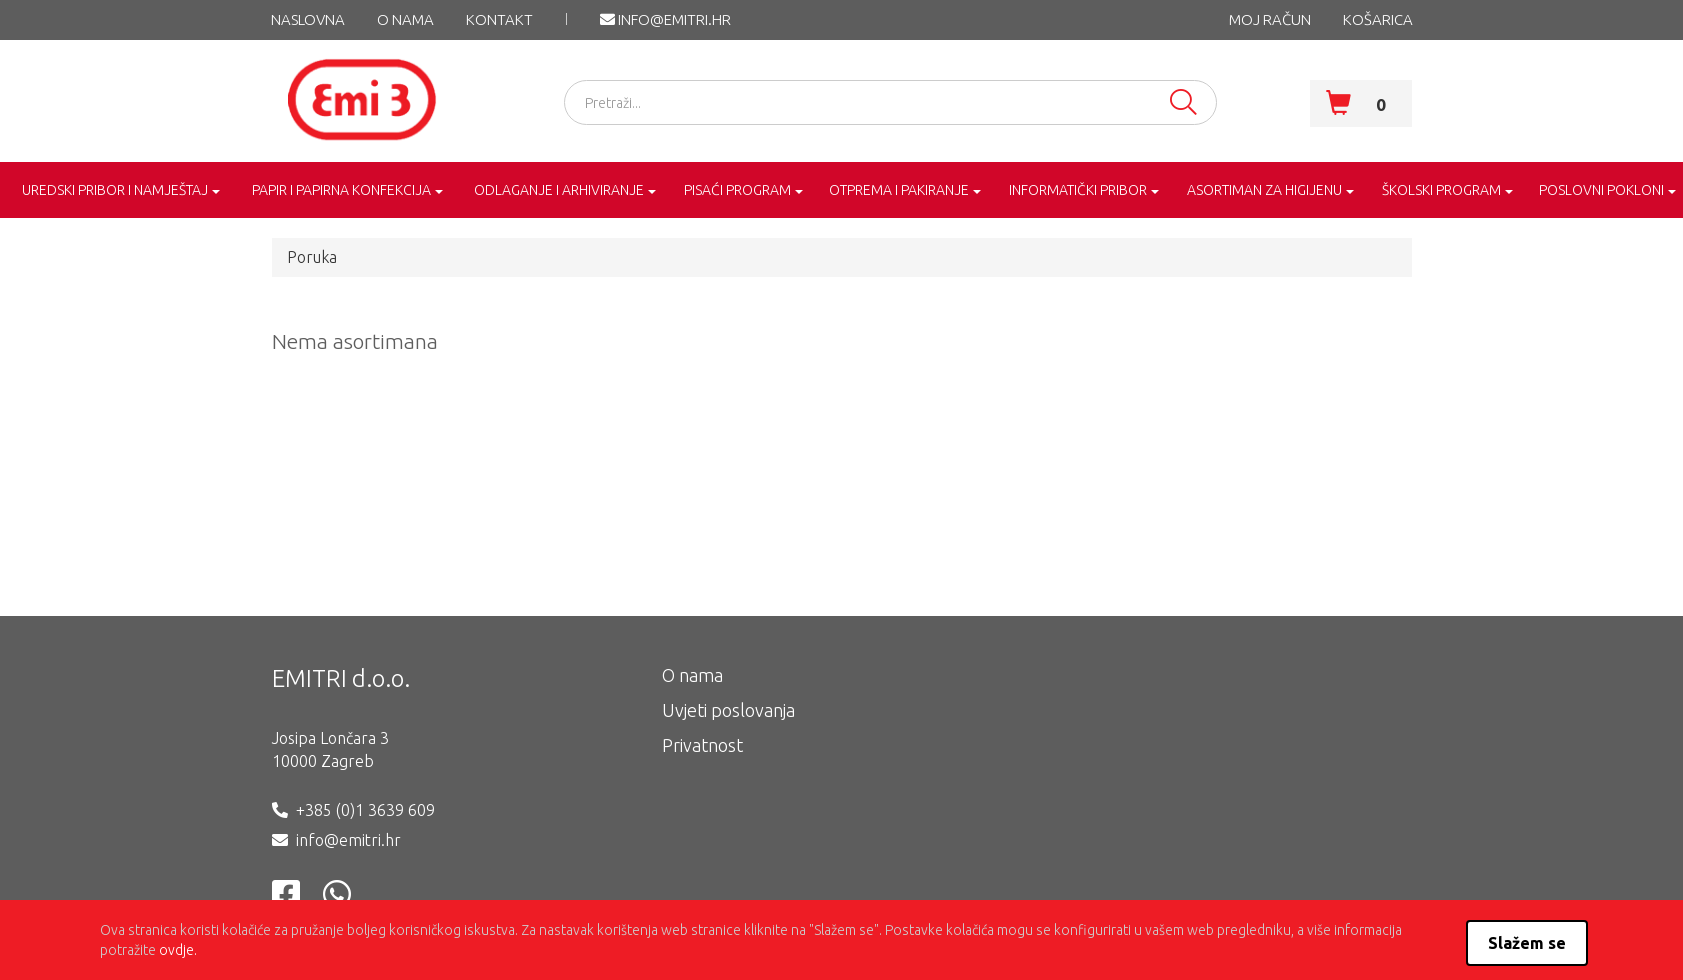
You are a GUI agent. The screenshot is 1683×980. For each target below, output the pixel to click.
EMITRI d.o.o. (341, 678)
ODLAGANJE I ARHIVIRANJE (559, 190)
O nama (405, 19)
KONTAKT (499, 19)
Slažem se (1527, 943)
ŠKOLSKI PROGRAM (1441, 190)
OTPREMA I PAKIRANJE (899, 190)
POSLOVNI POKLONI (1601, 190)
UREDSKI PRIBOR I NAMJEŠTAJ (115, 190)
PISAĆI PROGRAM (737, 190)
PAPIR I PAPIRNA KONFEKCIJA (341, 190)
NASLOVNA (308, 19)
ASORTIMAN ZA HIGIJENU (1264, 190)
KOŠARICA (1378, 19)
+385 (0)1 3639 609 (365, 810)
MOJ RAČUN (1270, 19)
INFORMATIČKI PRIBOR (1078, 190)
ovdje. (178, 950)
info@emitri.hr (665, 19)
